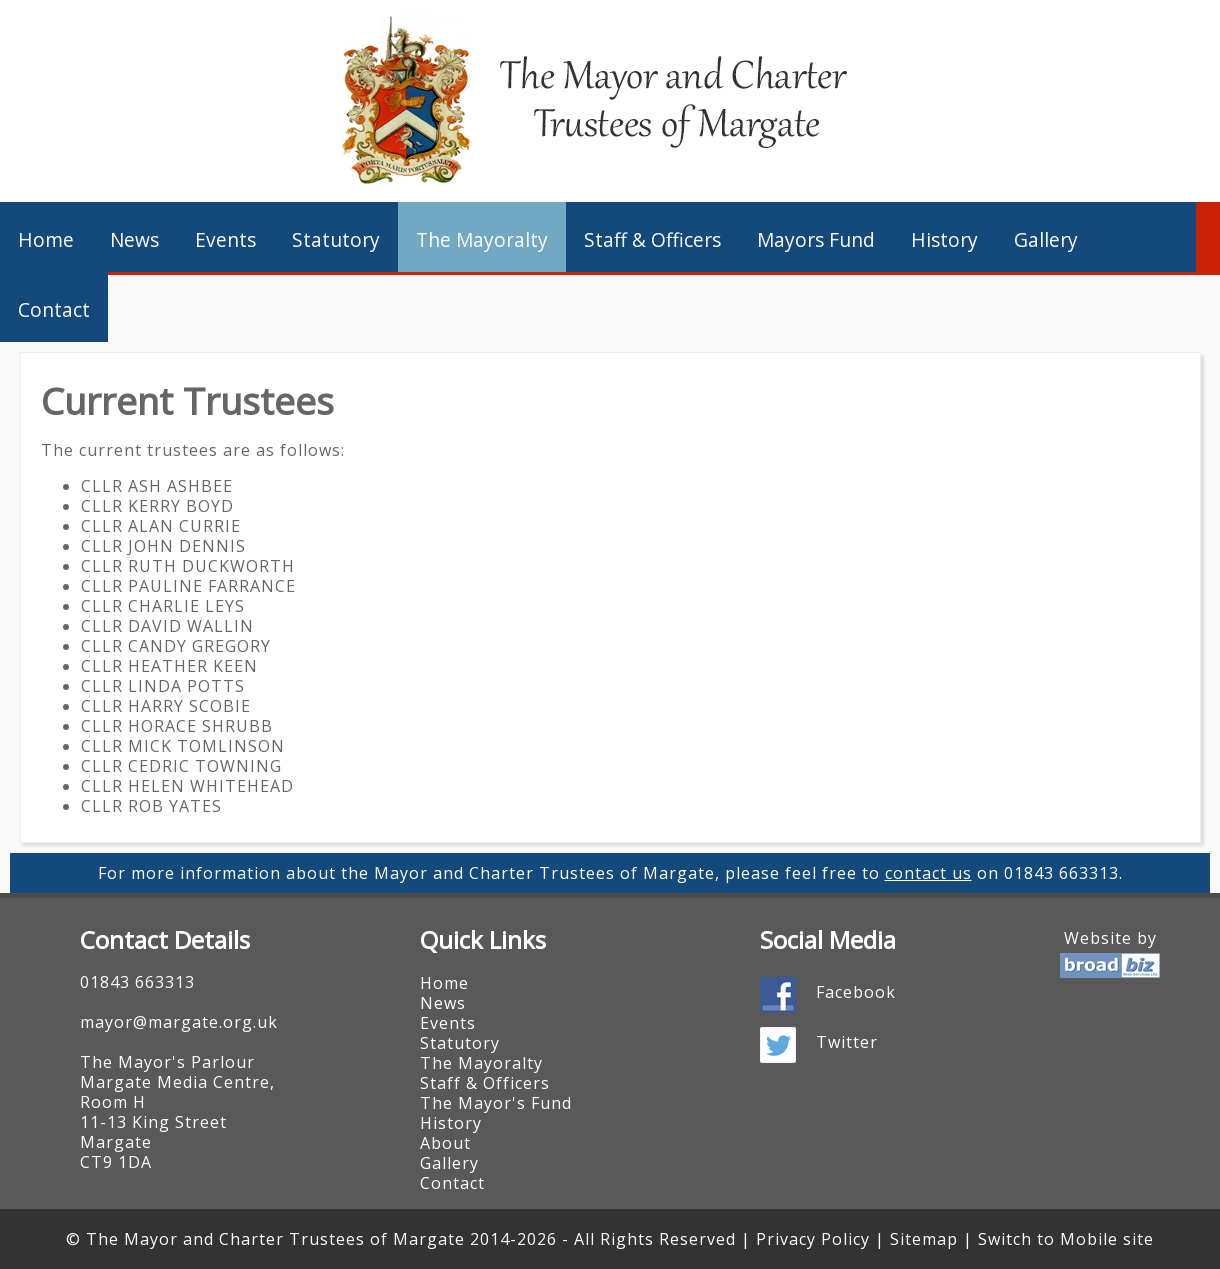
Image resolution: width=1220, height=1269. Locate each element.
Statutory (336, 239)
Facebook (856, 992)
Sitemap (924, 1239)
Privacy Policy (813, 1239)
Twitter (847, 1042)
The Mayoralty (482, 239)
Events (225, 239)
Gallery (1046, 239)
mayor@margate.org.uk (179, 1022)
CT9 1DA (116, 1162)
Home (46, 239)
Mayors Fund (816, 239)
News (134, 239)
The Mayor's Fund (496, 1103)
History (944, 239)
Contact (54, 309)
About (445, 1143)
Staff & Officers (652, 239)
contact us (928, 873)
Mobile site (1107, 1239)
